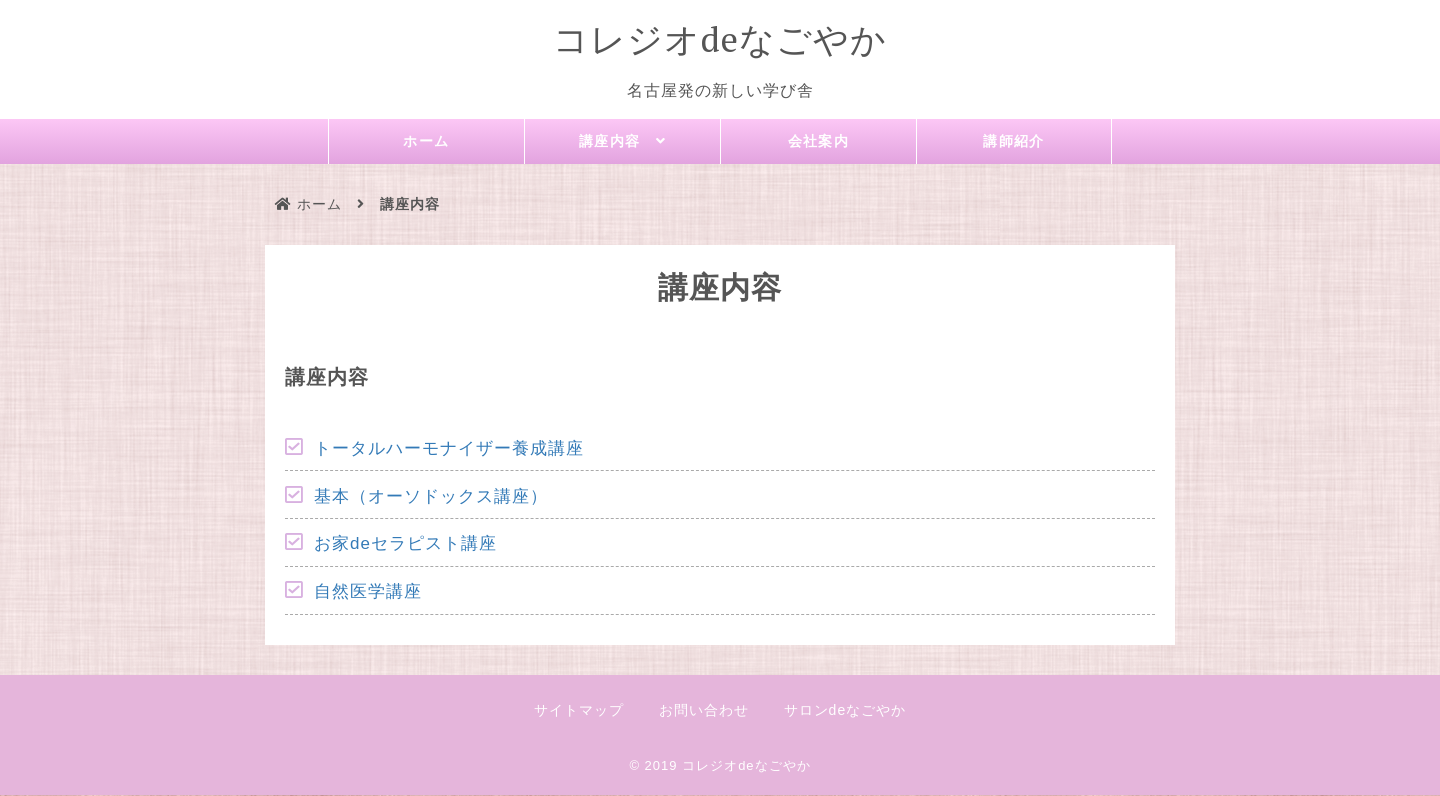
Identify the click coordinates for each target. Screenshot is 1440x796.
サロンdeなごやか (845, 711)
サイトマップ (579, 711)
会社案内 (819, 141)
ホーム (427, 141)
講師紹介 (1014, 141)
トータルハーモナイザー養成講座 (449, 449)
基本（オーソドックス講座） (431, 497)
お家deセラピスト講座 (405, 544)
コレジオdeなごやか (720, 39)
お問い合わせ (704, 711)
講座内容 (609, 142)
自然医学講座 (368, 592)
